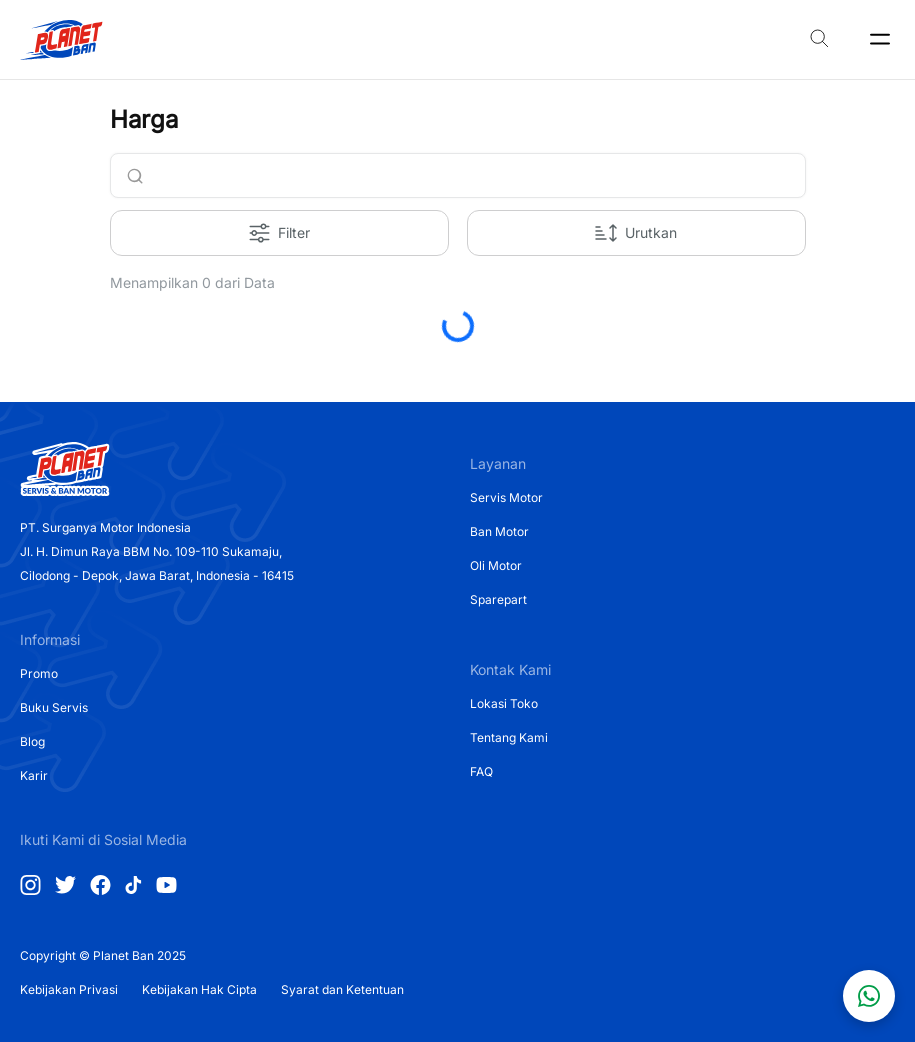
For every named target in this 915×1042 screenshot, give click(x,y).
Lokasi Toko (504, 703)
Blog (32, 741)
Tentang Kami (509, 737)
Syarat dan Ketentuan (342, 989)
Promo (39, 673)
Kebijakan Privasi (69, 989)
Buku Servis (54, 707)
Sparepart (498, 599)
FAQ (481, 771)
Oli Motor (496, 565)
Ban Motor (499, 531)
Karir (34, 775)
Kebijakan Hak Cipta (199, 989)
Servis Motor (506, 497)
